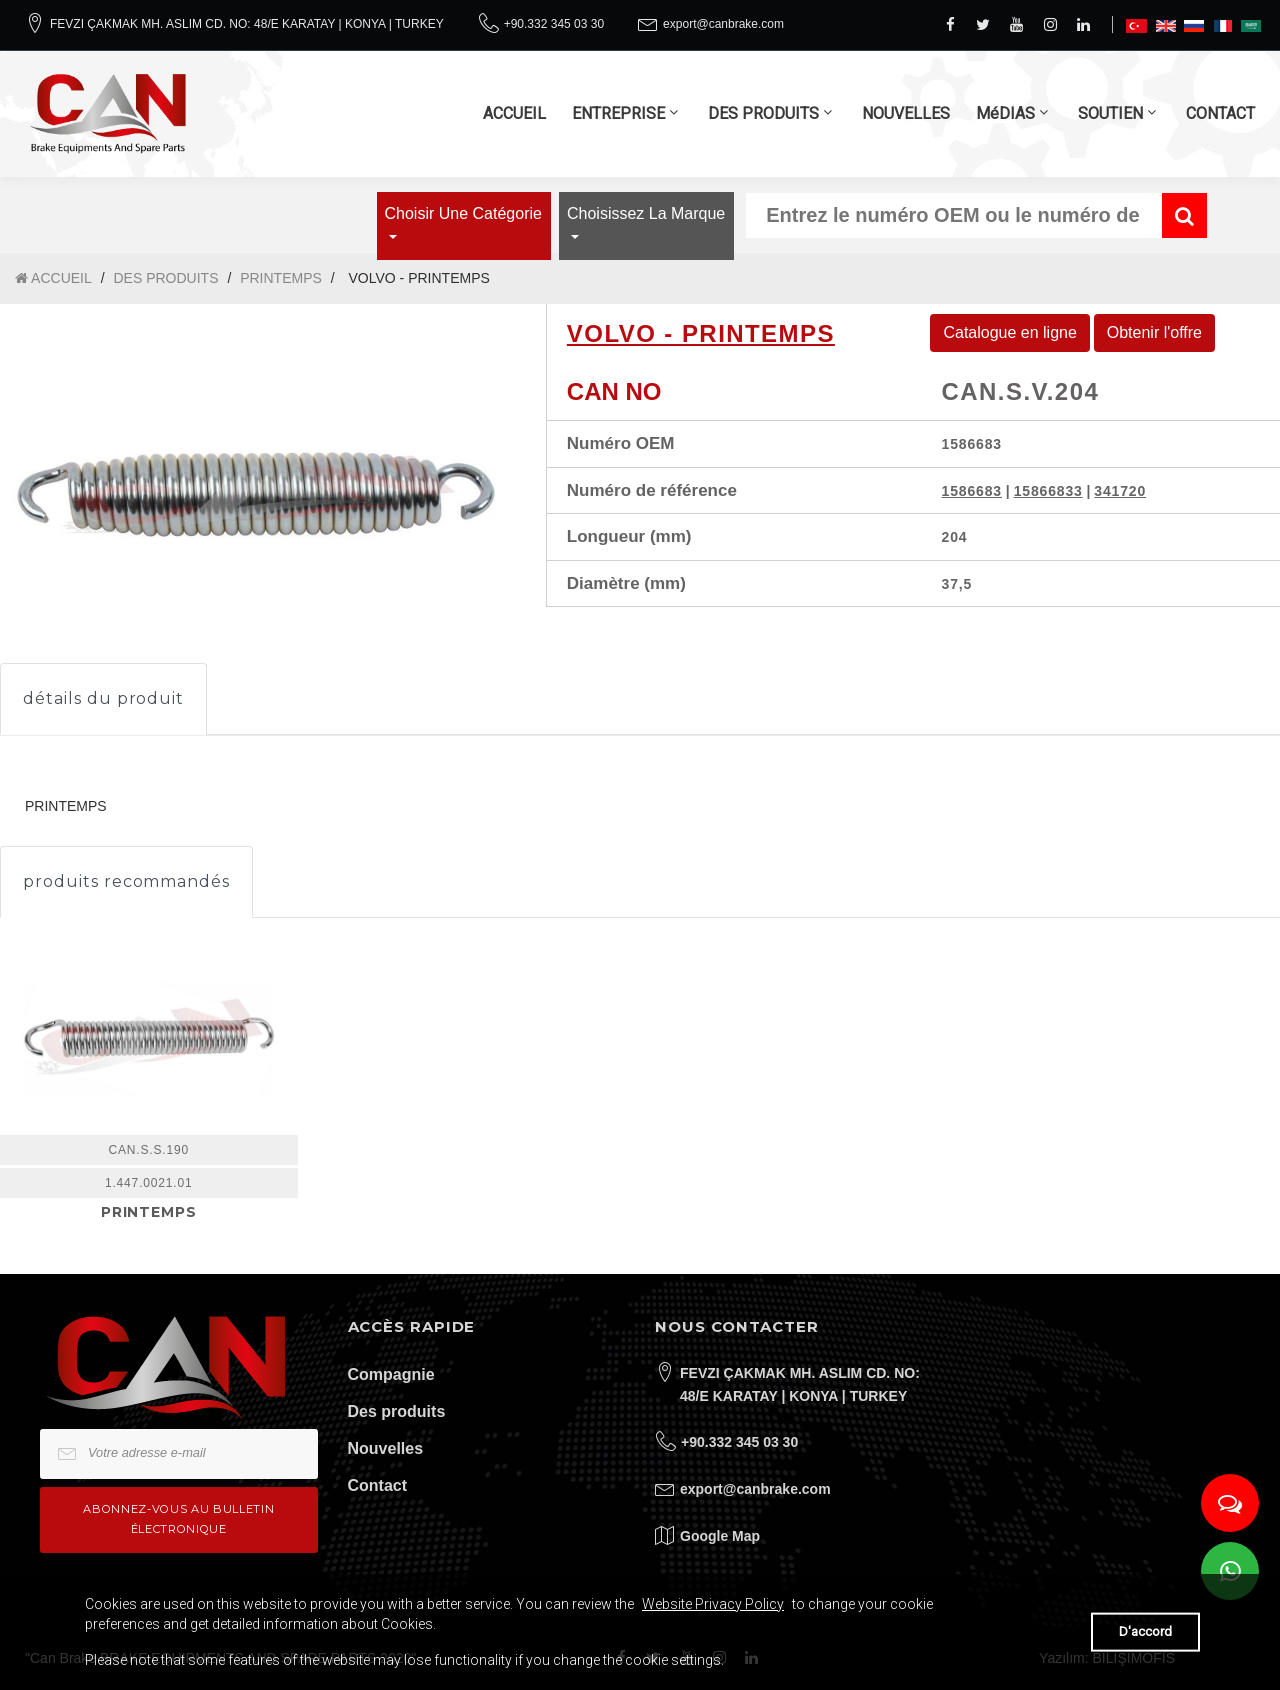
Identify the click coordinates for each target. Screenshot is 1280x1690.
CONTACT (1220, 113)
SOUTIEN (1110, 113)
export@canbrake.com (723, 24)
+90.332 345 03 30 (554, 24)
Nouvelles (386, 1448)
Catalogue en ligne (1009, 332)
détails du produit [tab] (103, 698)
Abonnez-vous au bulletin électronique (178, 1518)
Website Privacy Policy (713, 1604)
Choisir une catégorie (463, 213)
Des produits (397, 1411)
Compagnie (391, 1374)
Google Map (720, 1536)
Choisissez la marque (646, 213)
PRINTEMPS (281, 278)
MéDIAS (1005, 113)
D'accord (1145, 1631)
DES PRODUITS (763, 113)
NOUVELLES (906, 113)
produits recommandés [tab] (126, 881)
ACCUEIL (514, 113)
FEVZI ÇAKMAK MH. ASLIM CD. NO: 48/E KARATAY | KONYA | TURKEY (247, 24)
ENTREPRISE (618, 113)
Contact (378, 1485)
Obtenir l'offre (1154, 332)
